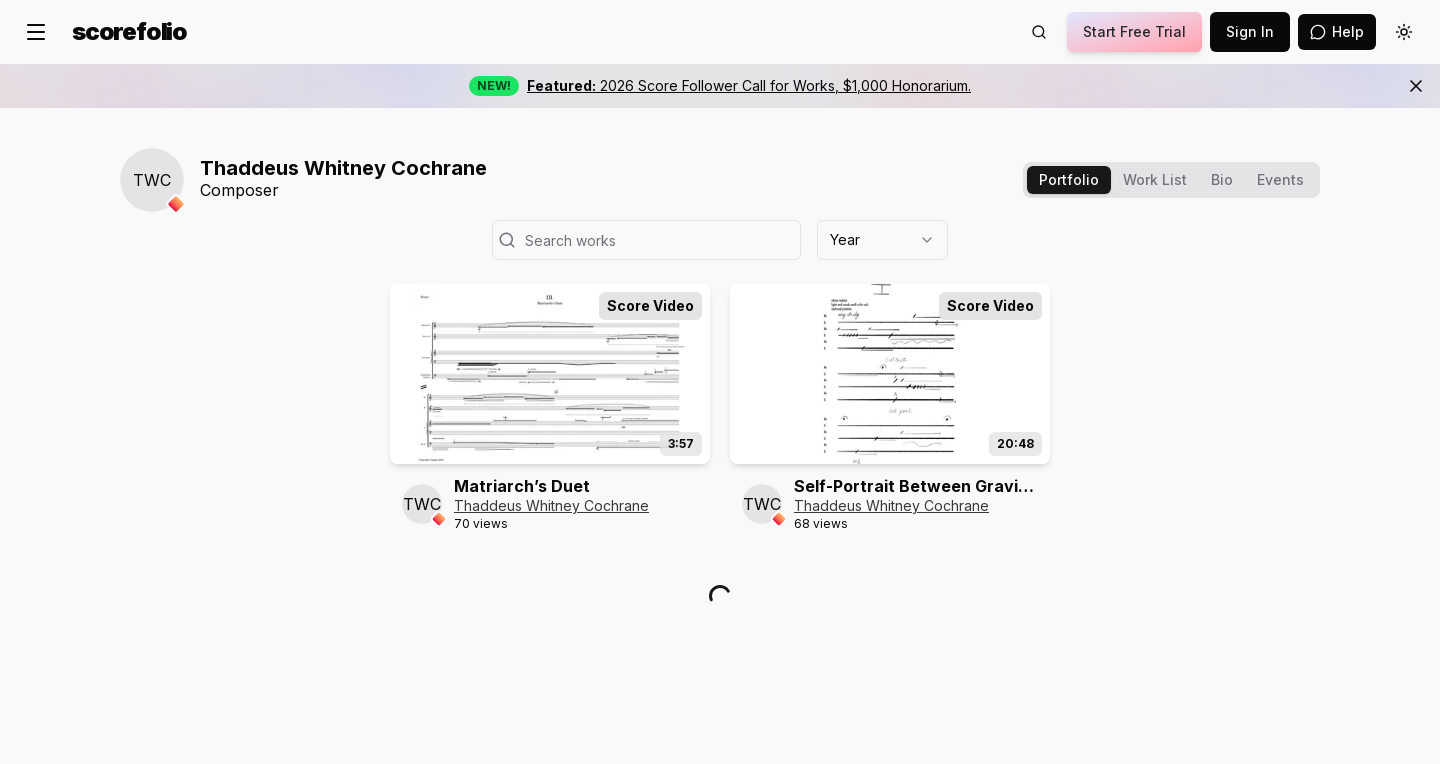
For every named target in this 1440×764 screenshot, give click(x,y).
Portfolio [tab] (1069, 179)
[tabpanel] (720, 422)
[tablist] (1171, 180)
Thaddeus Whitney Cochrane (551, 505)
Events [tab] (1280, 179)
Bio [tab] (1222, 179)
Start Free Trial (1134, 31)
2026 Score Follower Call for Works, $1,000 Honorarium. (749, 85)
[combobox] (882, 240)
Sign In (1250, 31)
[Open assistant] (1337, 32)
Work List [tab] (1155, 179)
